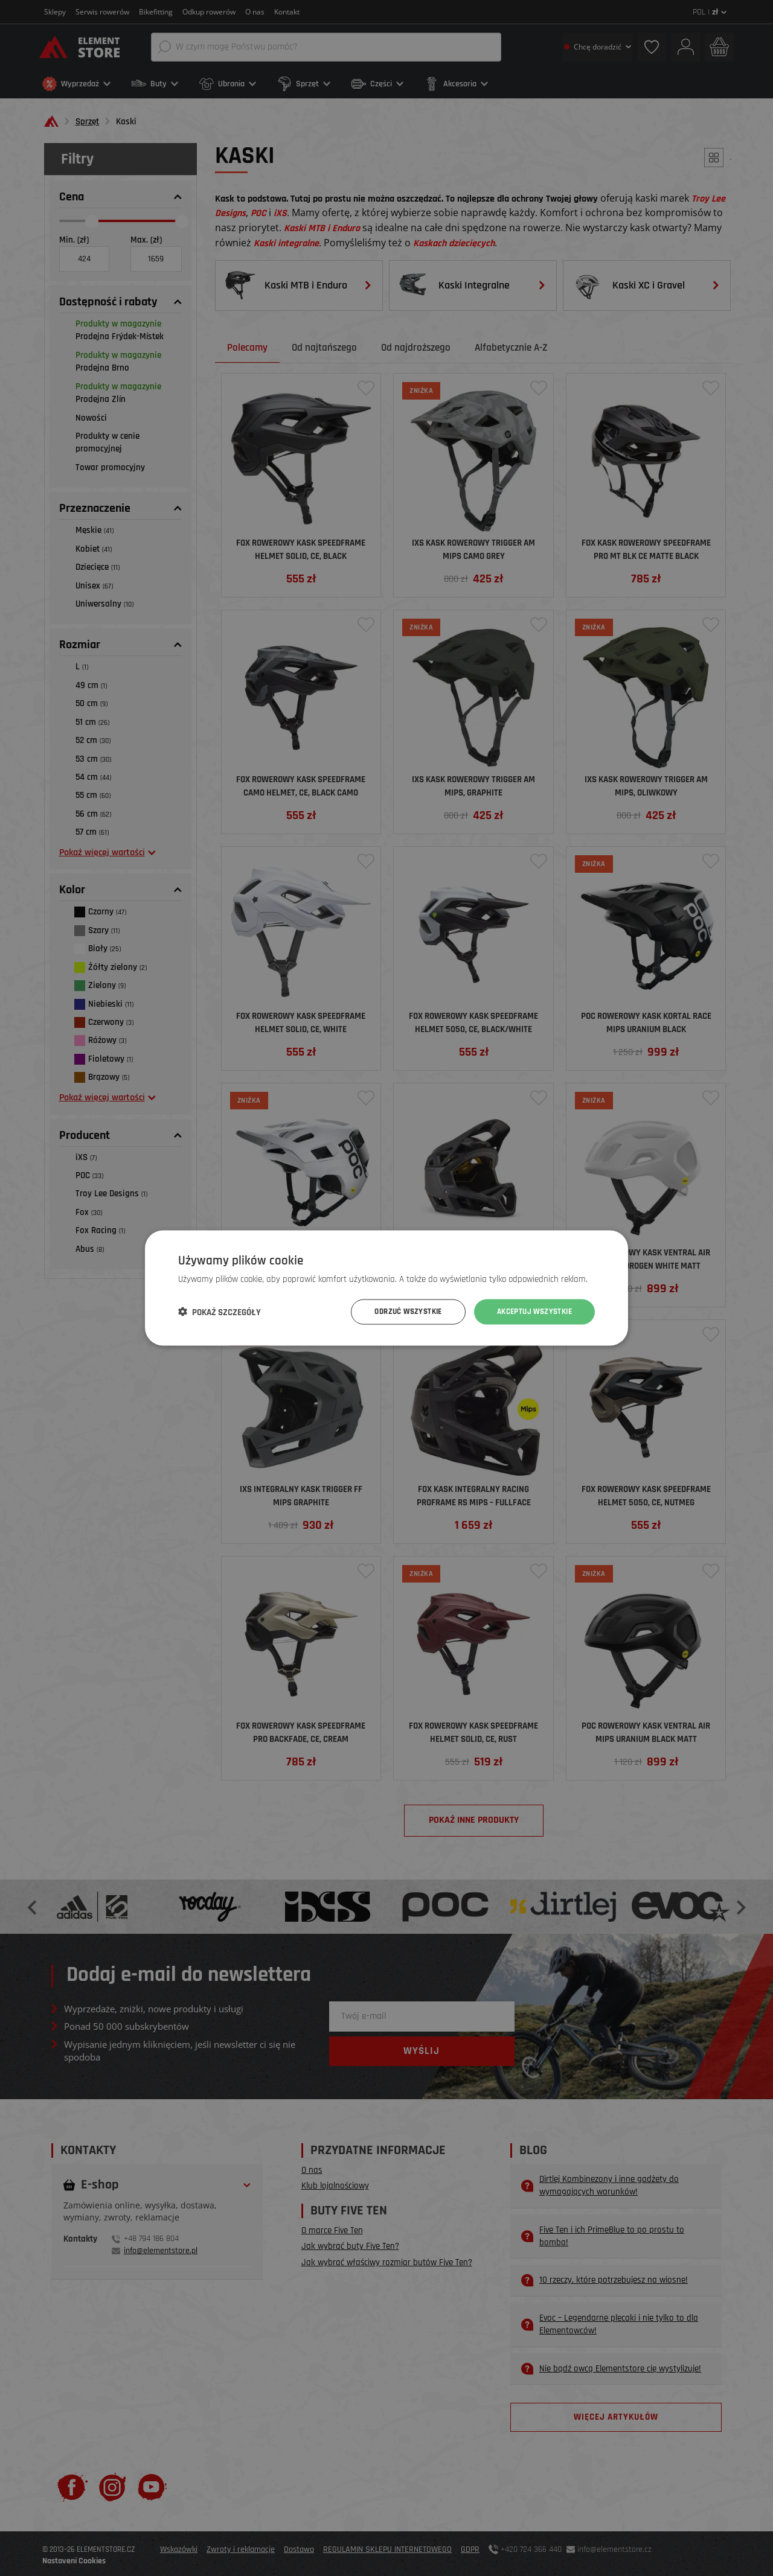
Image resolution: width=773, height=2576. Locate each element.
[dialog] (386, 1288)
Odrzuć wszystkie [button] (398, 1311)
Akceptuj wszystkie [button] (531, 1311)
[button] (219, 1312)
